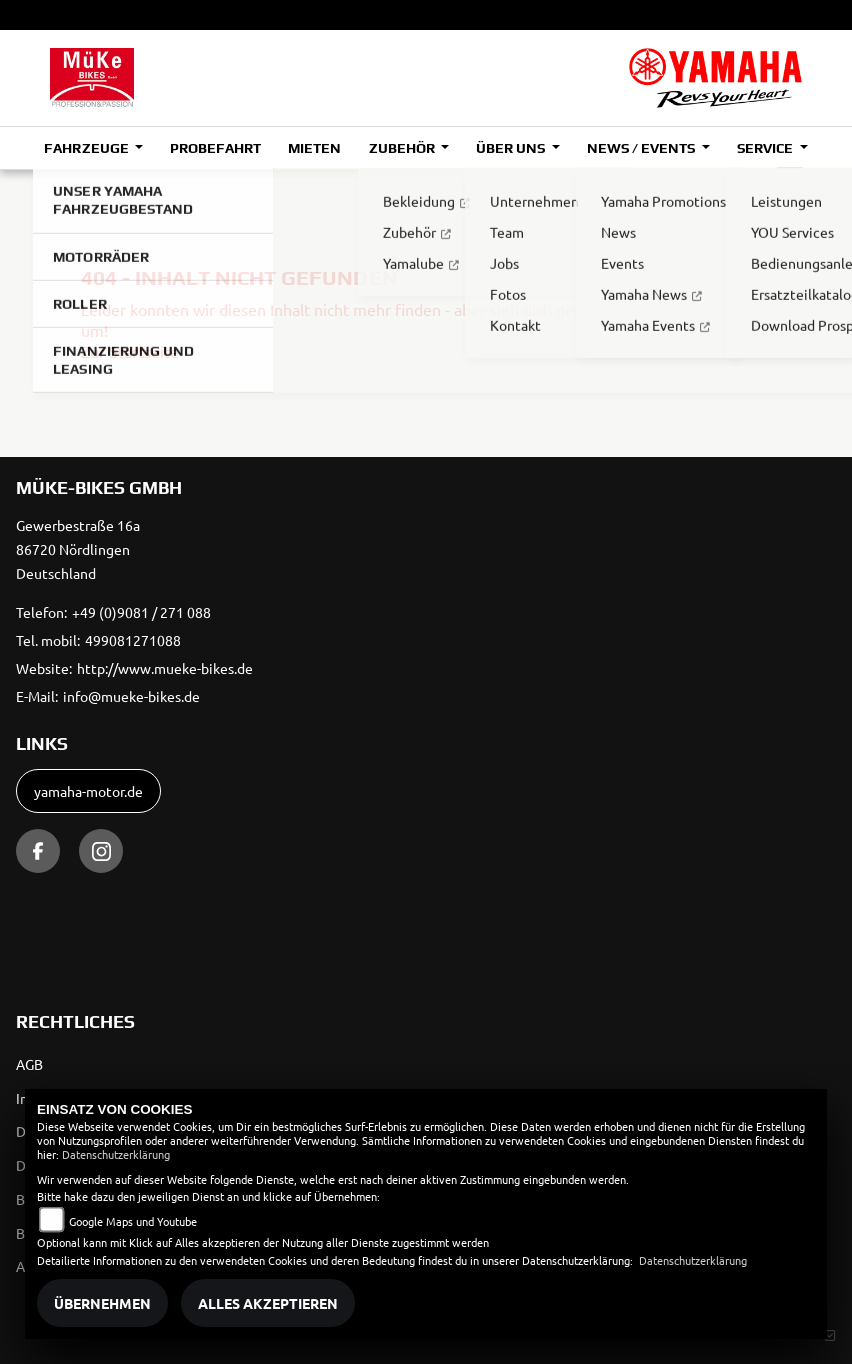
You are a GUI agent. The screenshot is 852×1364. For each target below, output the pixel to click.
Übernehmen (102, 1303)
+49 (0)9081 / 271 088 (141, 612)
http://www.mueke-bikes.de (165, 668)
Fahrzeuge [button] (87, 148)
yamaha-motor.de (88, 791)
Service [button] (766, 148)
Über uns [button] (512, 148)
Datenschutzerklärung (116, 1154)
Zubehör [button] (403, 148)
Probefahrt (215, 148)
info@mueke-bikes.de (131, 696)
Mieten (314, 148)
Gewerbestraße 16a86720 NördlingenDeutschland (78, 549)
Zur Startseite (130, 351)
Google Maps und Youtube (133, 1221)
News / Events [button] (642, 148)
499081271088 (133, 640)
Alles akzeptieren (268, 1303)
